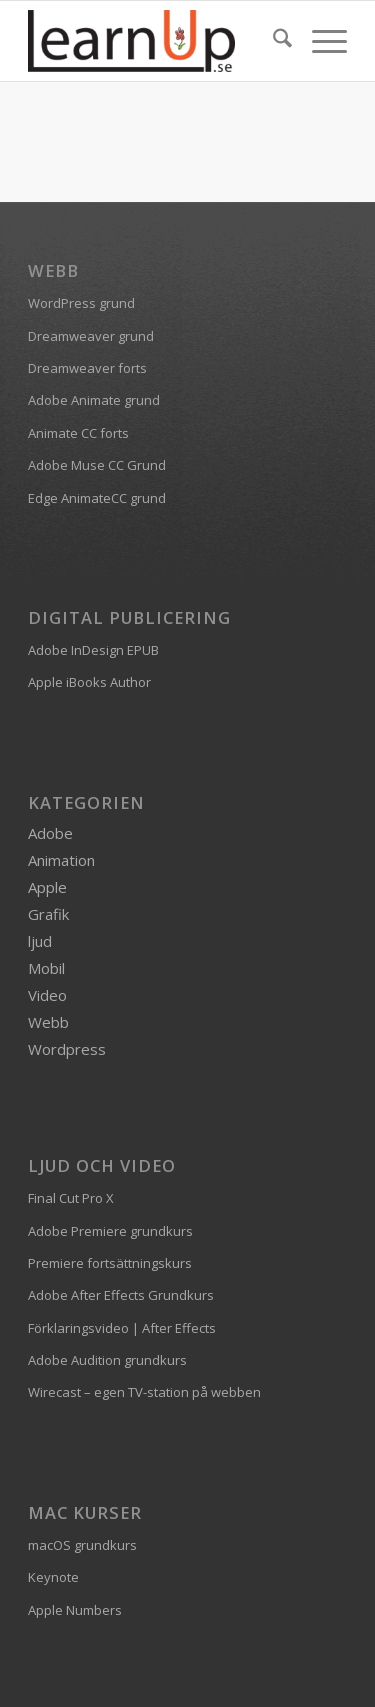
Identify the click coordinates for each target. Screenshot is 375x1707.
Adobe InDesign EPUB (93, 650)
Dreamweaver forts (87, 368)
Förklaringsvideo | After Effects (122, 1328)
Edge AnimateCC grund (97, 498)
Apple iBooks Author (89, 682)
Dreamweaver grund (91, 336)
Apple (47, 887)
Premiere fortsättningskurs (110, 1263)
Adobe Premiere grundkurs (110, 1231)
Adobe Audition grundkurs (107, 1360)
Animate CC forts (78, 433)
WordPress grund (81, 303)
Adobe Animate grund (94, 400)
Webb (48, 1022)
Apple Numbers (75, 1610)
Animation (61, 860)
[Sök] (272, 41)
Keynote (53, 1577)
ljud (40, 941)
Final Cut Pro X (71, 1198)
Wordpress (67, 1049)
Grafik (48, 914)
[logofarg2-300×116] (155, 41)
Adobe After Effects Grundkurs (121, 1295)
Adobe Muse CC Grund (97, 465)
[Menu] (319, 41)
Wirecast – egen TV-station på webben (144, 1392)
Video (47, 995)
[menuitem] (272, 41)
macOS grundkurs (82, 1545)
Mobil (46, 968)
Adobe (50, 833)
